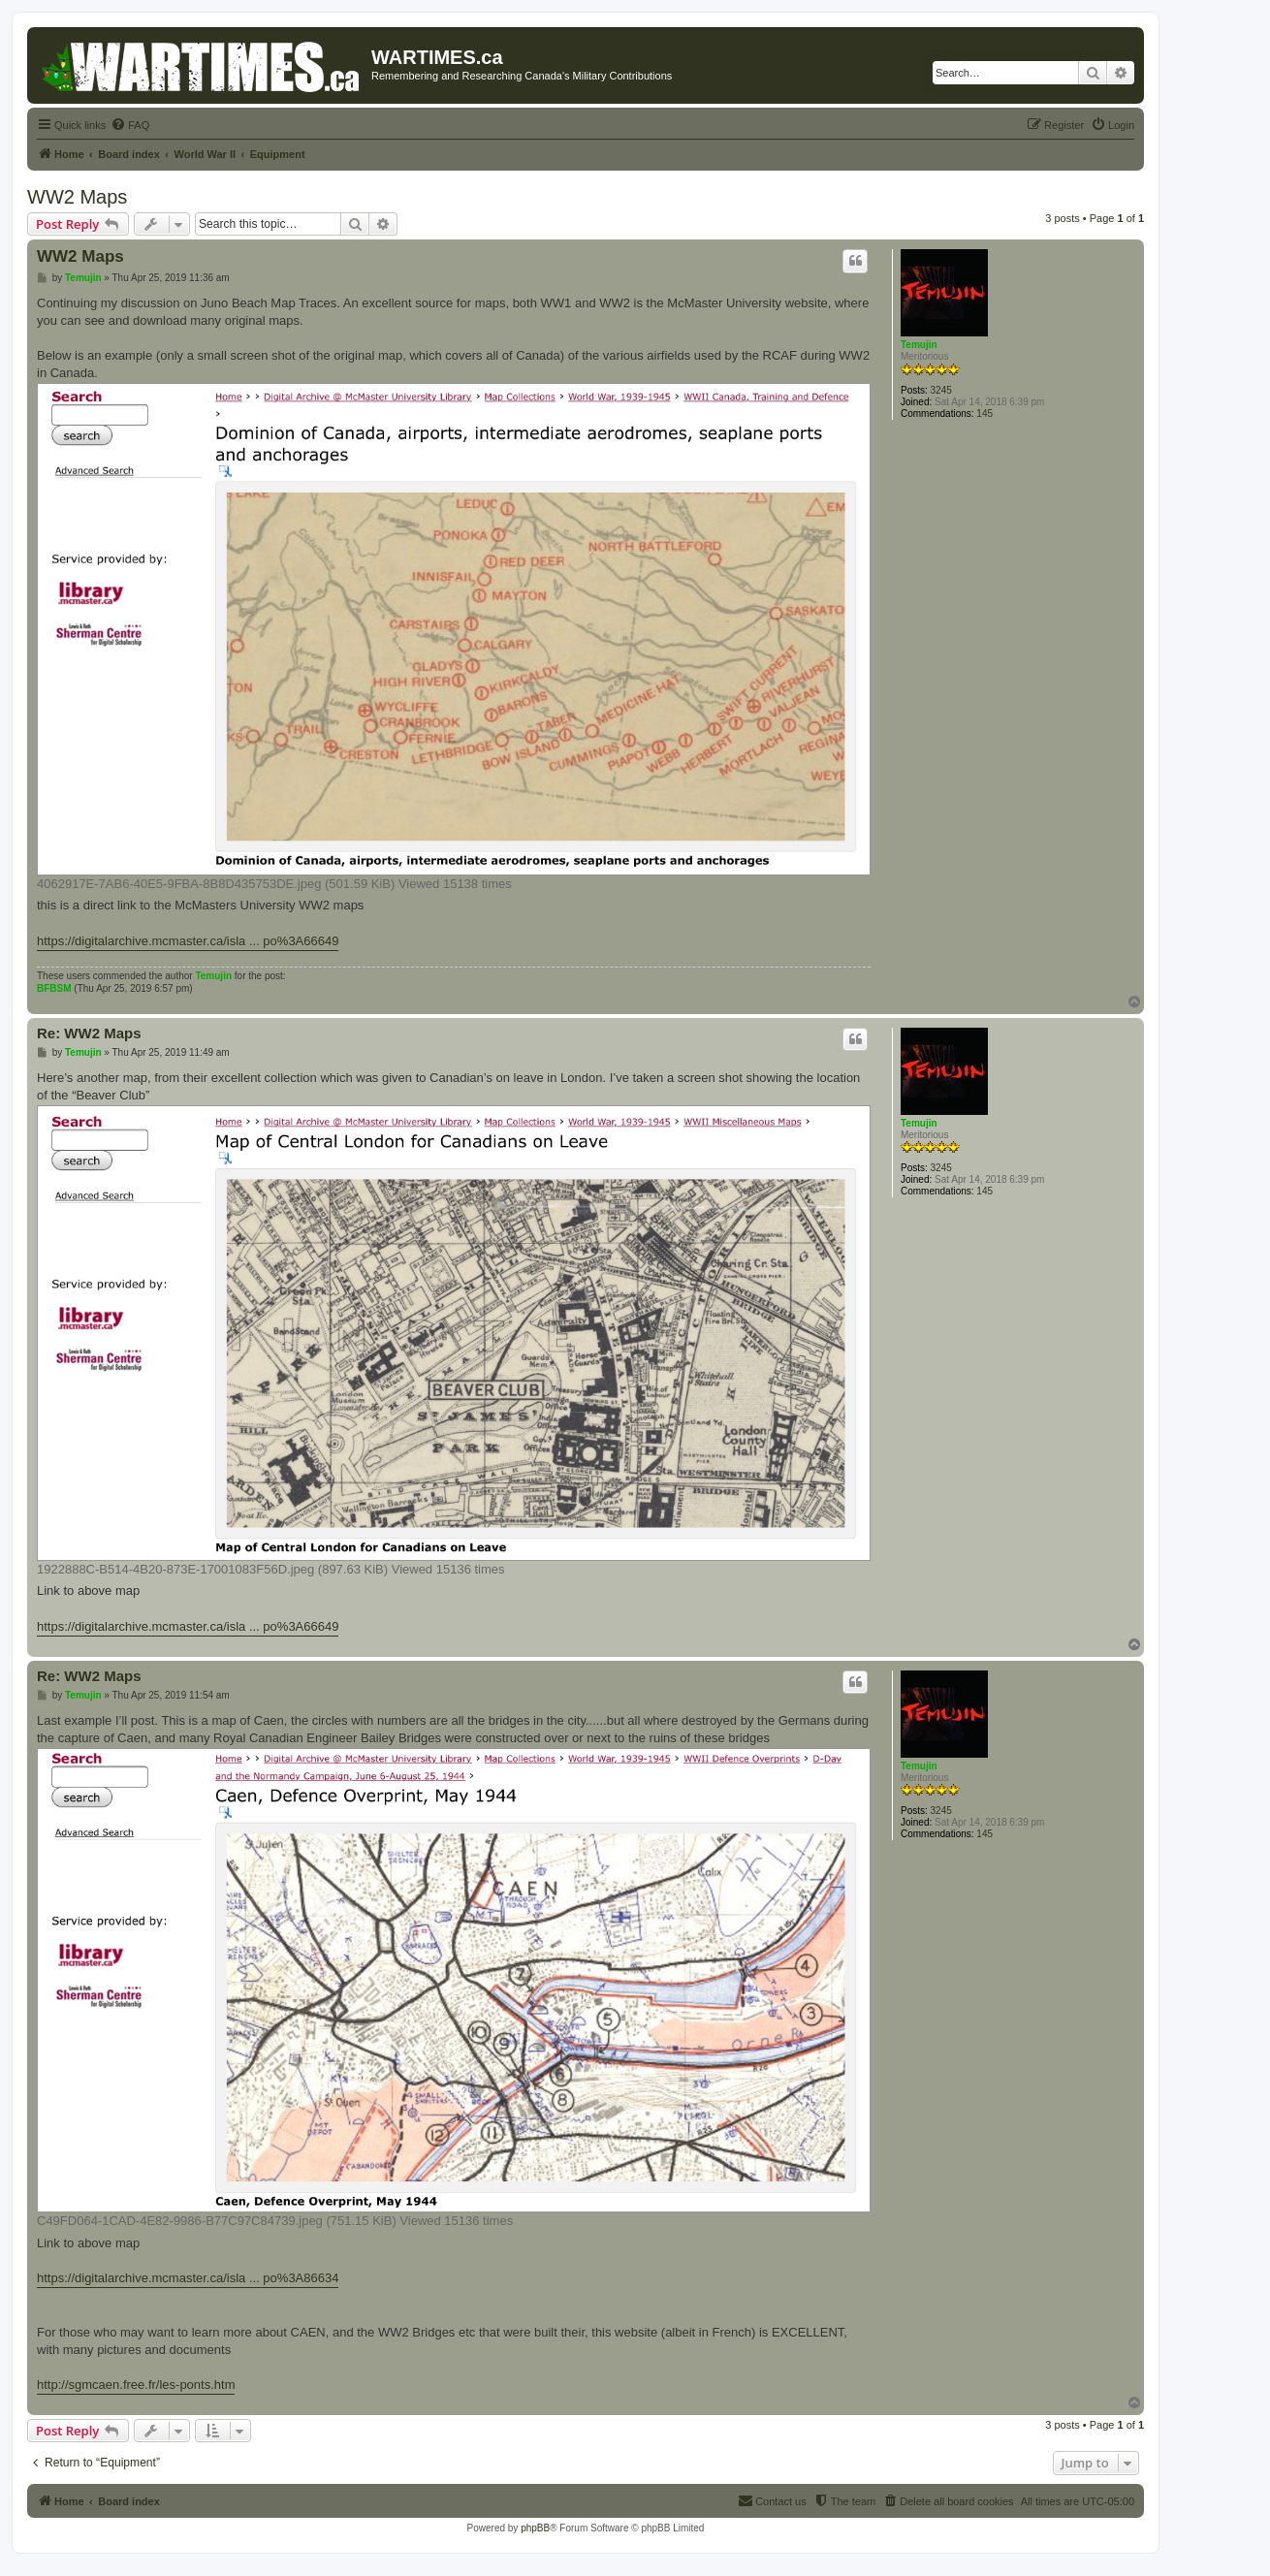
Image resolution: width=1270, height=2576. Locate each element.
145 (984, 413)
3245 (941, 390)
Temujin (919, 344)
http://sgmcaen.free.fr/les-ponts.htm (136, 2384)
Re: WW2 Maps (89, 1033)
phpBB (535, 2528)
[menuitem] (130, 125)
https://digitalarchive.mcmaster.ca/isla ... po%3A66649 (187, 941)
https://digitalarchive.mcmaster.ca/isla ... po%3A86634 (187, 2278)
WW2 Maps (77, 196)
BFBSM (54, 988)
